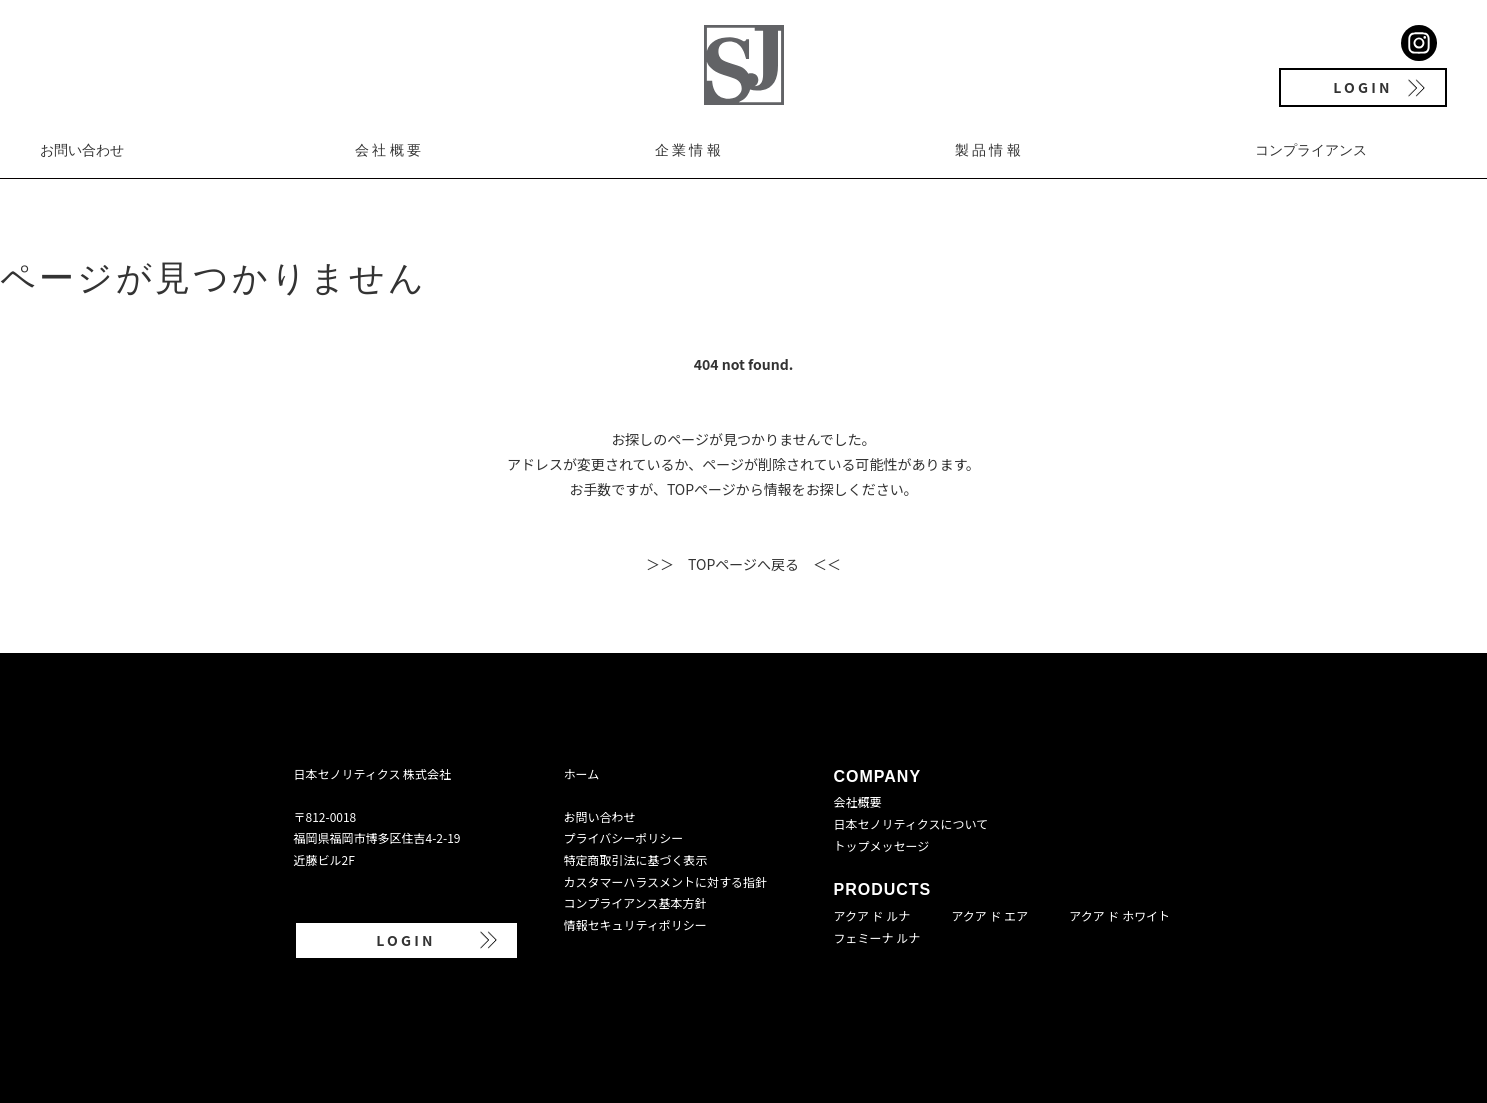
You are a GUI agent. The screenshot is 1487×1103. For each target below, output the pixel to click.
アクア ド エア (989, 915)
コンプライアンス (1311, 150)
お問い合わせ (82, 150)
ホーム (582, 773)
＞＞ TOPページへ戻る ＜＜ (743, 564)
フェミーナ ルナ (877, 937)
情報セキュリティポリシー (635, 924)
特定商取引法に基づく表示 (636, 859)
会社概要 (389, 150)
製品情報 (989, 150)
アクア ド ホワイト (1119, 915)
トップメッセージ (882, 845)
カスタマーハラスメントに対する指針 (666, 881)
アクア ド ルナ (872, 915)
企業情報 (689, 150)
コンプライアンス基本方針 (635, 902)
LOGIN (1362, 87)
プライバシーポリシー (624, 837)
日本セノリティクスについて (911, 823)
